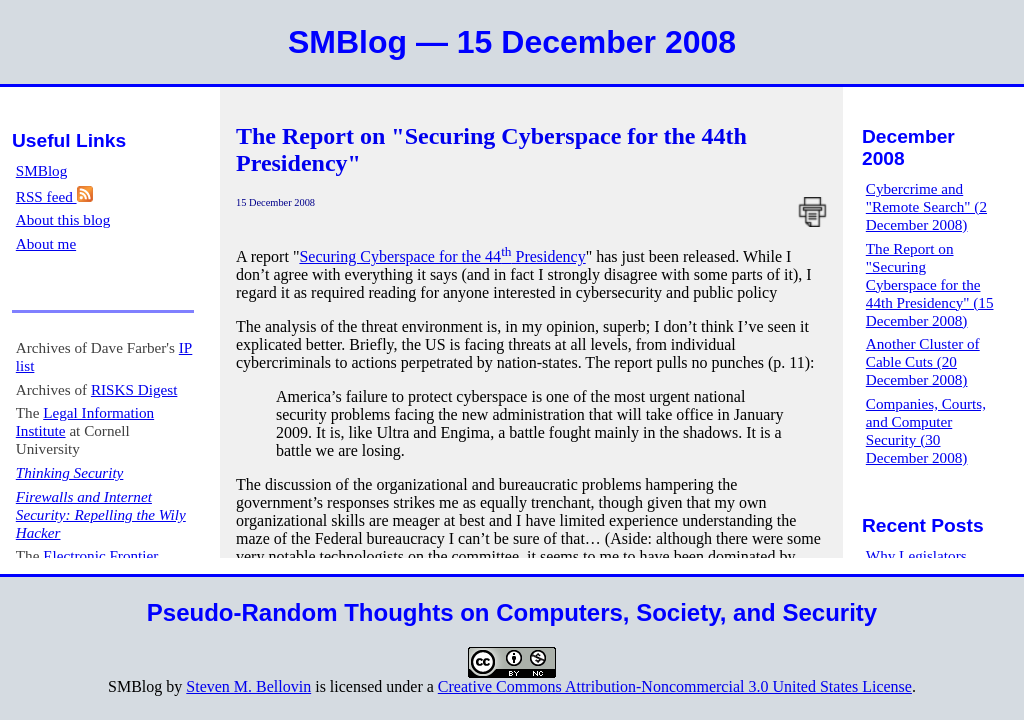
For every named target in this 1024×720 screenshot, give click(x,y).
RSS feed (54, 196)
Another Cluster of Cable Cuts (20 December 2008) (923, 361)
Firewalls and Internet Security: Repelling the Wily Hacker (101, 514)
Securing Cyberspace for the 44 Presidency (442, 256)
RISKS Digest (134, 389)
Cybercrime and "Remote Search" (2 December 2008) (926, 206)
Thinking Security (70, 472)
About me (46, 243)
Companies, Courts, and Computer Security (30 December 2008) (926, 430)
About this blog (63, 219)
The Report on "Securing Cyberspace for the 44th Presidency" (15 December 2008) (930, 284)
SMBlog (42, 170)
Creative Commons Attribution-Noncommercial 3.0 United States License (675, 686)
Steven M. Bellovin (248, 686)
